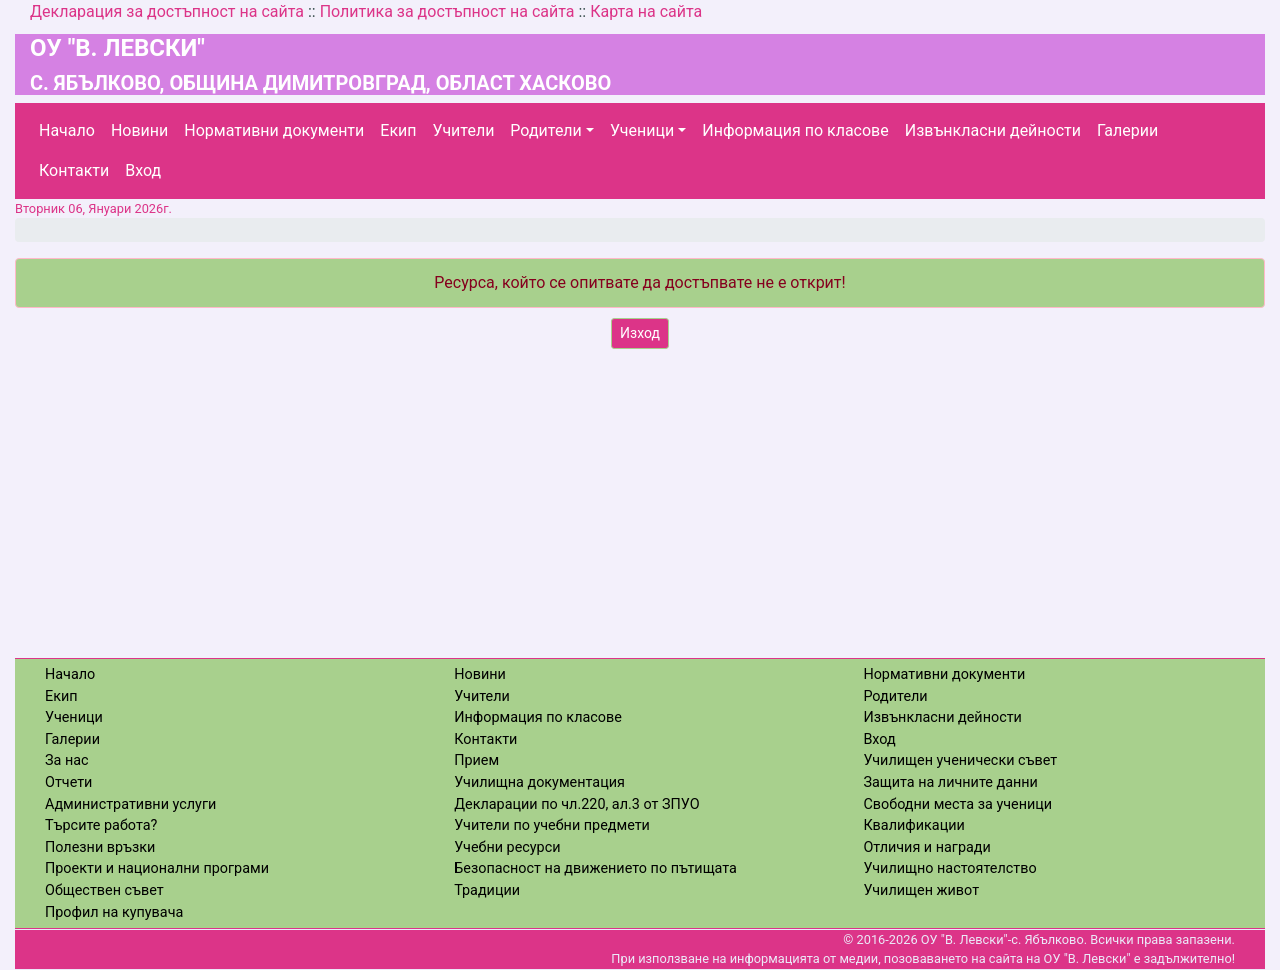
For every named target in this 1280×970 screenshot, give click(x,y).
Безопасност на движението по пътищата (595, 868)
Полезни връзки (100, 847)
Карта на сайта (646, 11)
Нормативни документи (274, 130)
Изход (640, 333)
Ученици (642, 130)
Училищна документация (539, 782)
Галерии (1127, 130)
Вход (143, 170)
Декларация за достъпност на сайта (167, 11)
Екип (398, 130)
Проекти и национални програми (157, 868)
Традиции (487, 890)
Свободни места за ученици (957, 804)
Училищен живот (921, 890)
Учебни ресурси (507, 847)
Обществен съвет (104, 890)
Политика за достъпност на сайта (447, 11)
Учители (464, 130)
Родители (545, 130)
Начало (67, 130)
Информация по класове (795, 130)
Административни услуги (130, 804)
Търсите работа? (101, 825)
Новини (139, 130)
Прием (476, 760)
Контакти (74, 170)
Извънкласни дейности (993, 130)
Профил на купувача (114, 912)
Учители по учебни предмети (552, 825)
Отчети (68, 782)
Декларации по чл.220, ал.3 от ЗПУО (576, 804)
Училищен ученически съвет (960, 760)
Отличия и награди (926, 847)
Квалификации (913, 825)
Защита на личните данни (950, 782)
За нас (67, 760)
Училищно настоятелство (949, 868)
